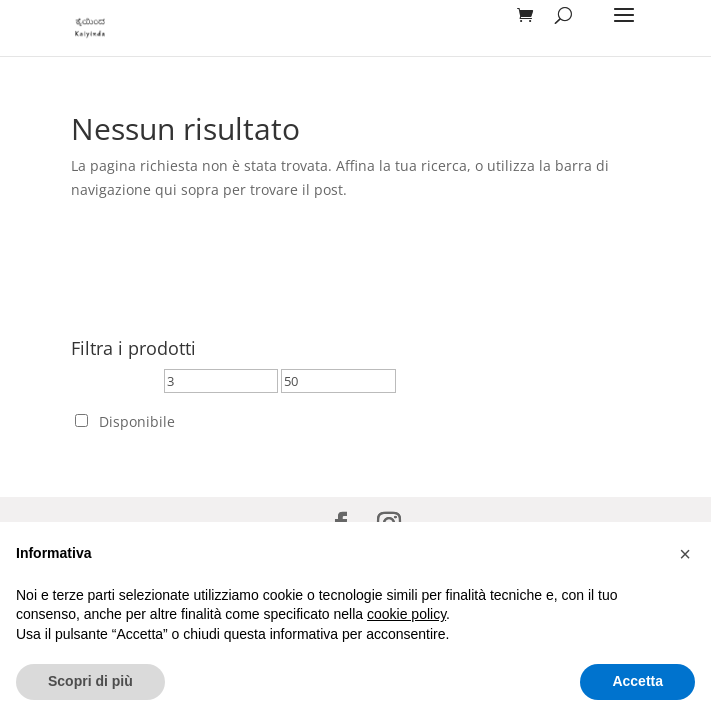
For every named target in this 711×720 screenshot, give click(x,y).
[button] (685, 554)
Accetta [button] (637, 681)
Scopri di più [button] (90, 681)
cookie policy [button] (406, 614)
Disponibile (137, 421)
